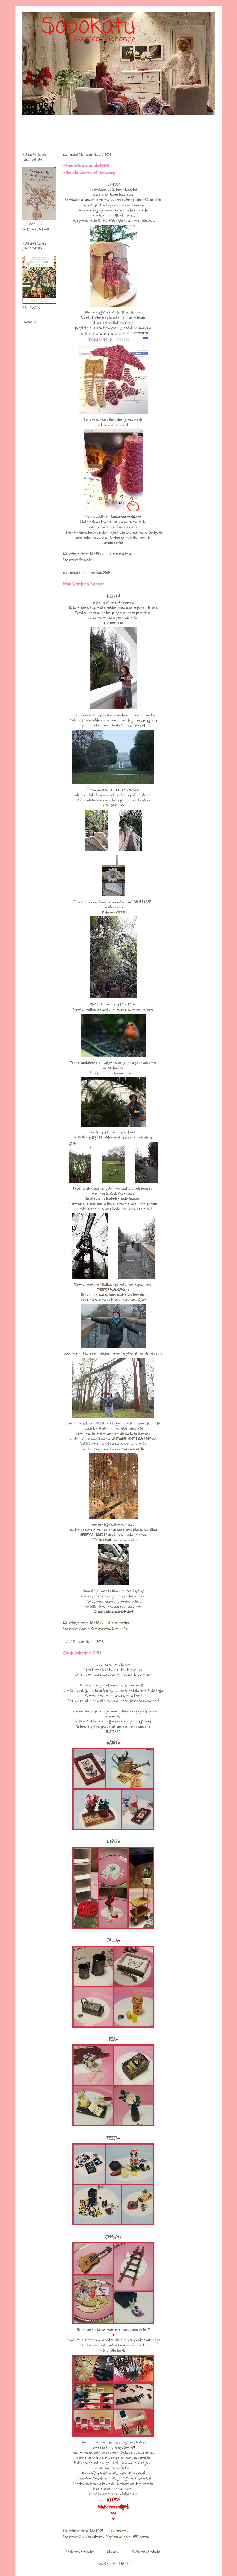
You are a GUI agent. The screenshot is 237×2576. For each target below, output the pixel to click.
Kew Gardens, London (83, 584)
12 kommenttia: (120, 553)
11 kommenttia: (119, 2530)
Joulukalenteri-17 (92, 2536)
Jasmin (84, 1628)
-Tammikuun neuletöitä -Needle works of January (89, 169)
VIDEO (120, 912)
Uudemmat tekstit (80, 2551)
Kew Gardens (100, 1628)
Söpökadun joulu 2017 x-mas (128, 2536)
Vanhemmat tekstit (146, 2551)
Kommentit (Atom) (117, 2563)
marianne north (133, 1449)
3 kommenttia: (119, 1622)
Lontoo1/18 (120, 1628)
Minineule (85, 559)
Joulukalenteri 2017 (82, 1652)
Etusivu (112, 2551)
